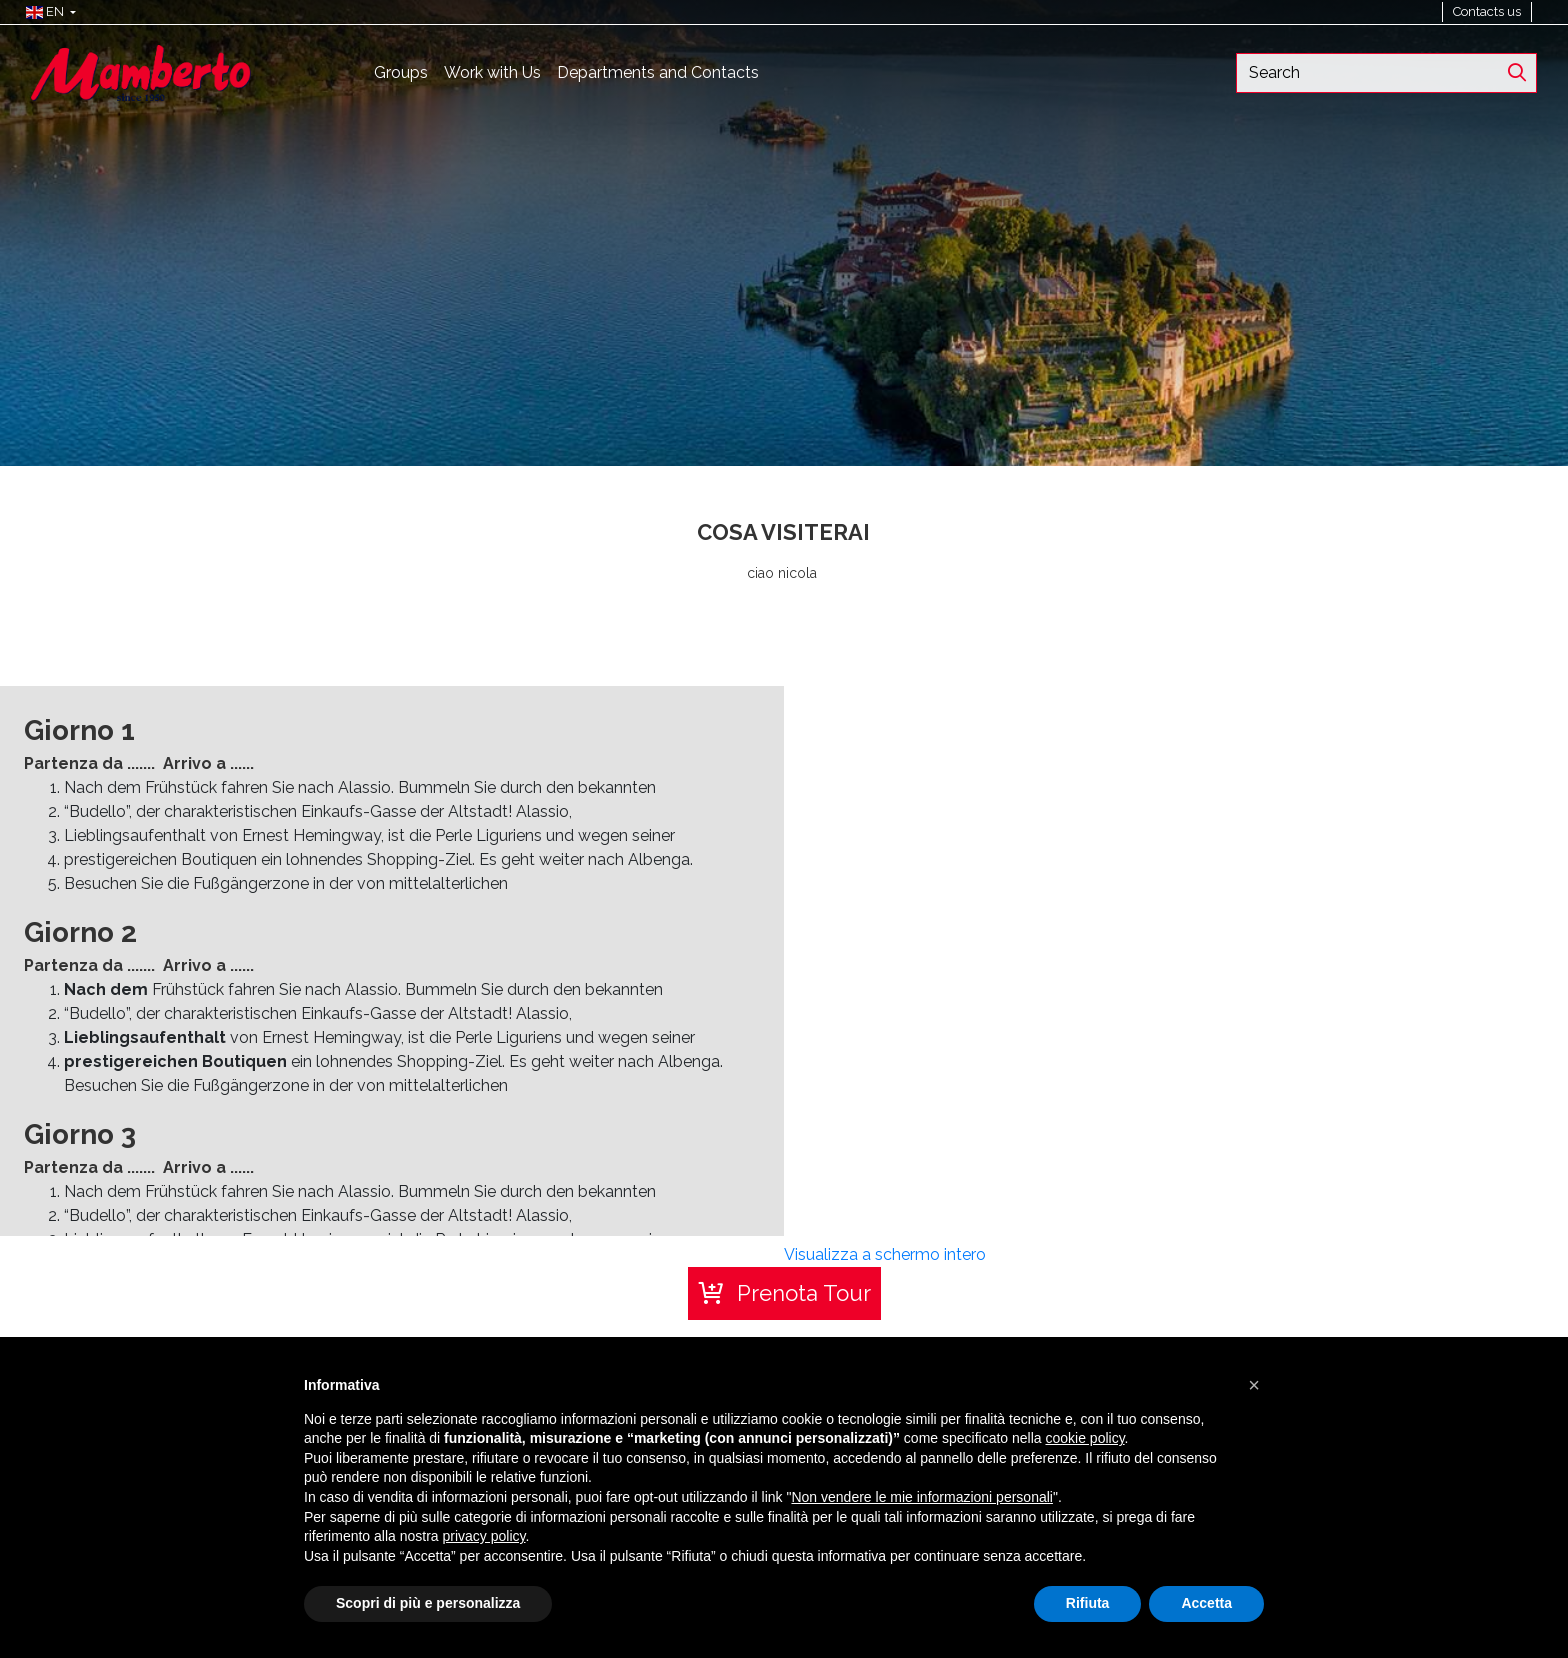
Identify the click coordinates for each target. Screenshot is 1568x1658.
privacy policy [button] (484, 1536)
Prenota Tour (804, 1293)
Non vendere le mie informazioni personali (921, 1497)
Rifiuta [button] (1088, 1603)
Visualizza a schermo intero (885, 1254)
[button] (46, 12)
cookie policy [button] (1084, 1438)
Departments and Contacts (658, 72)
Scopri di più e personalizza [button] (428, 1603)
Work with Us (492, 72)
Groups (401, 72)
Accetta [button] (1206, 1603)
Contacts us (1487, 11)
